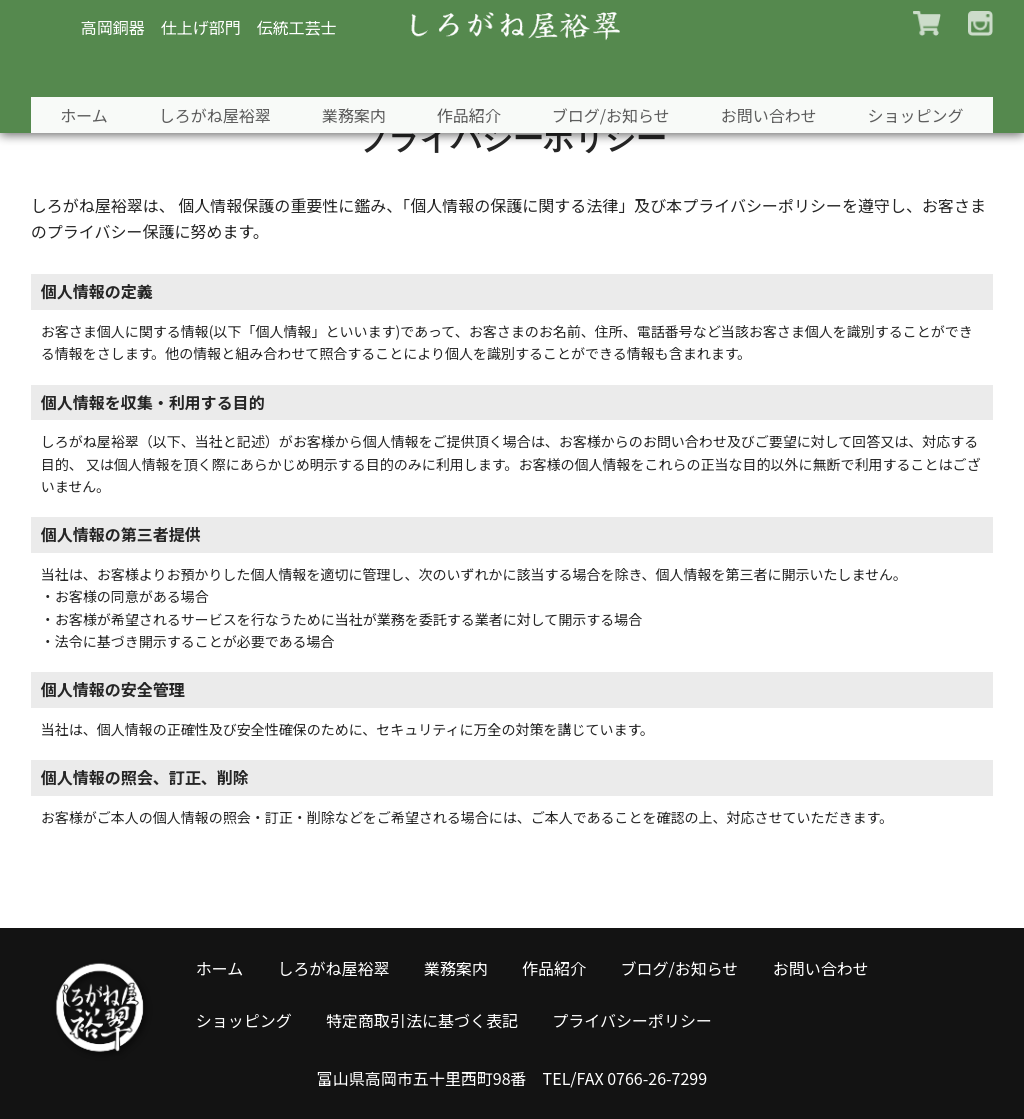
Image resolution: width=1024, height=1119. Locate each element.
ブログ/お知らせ (614, 67)
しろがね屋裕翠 (208, 67)
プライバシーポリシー (632, 1020)
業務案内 (351, 67)
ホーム (75, 67)
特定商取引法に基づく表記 (422, 1020)
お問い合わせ (775, 67)
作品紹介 (469, 67)
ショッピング (925, 67)
